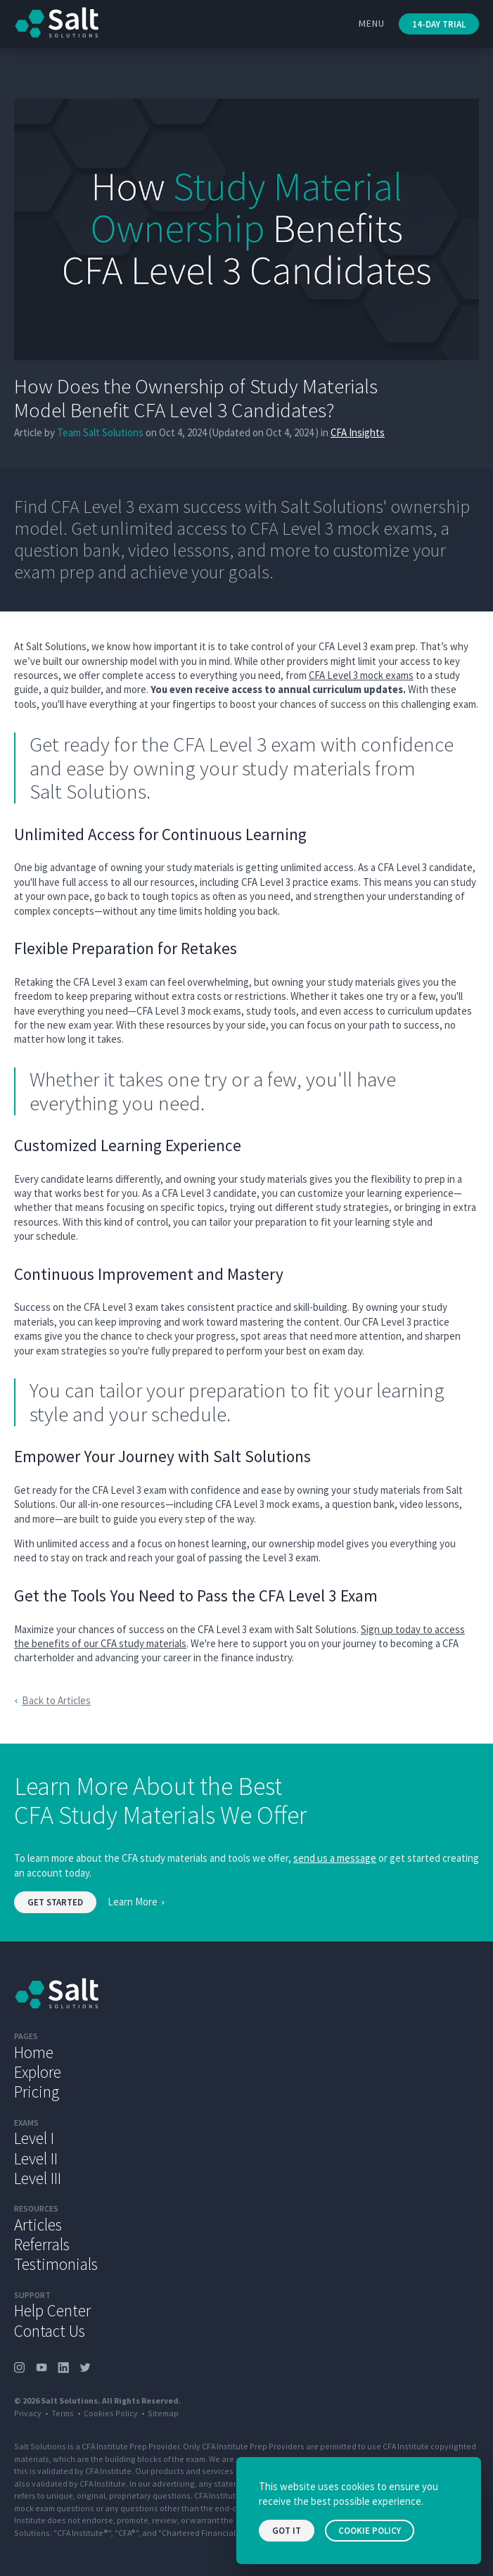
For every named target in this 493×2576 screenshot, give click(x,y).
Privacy (27, 2413)
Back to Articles (56, 1700)
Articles (38, 2224)
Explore (37, 2072)
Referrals (42, 2244)
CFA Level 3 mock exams (361, 675)
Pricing (36, 2091)
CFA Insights (358, 432)
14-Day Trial (439, 24)
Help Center (52, 2310)
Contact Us (49, 2331)
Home (33, 2052)
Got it (286, 2531)
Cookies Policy (111, 2413)
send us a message (334, 1858)
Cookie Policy (369, 2531)
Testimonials (56, 2264)
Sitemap (163, 2413)
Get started (55, 1902)
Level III (37, 2178)
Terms (62, 2413)
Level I (34, 2138)
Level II (36, 2158)
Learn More (133, 1901)
